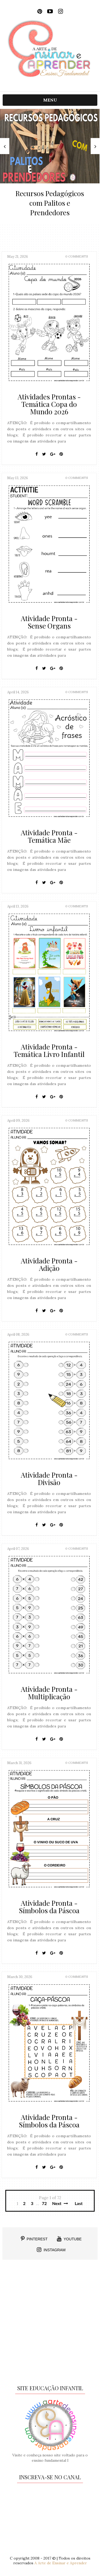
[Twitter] (44, 454)
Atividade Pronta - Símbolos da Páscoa (49, 1907)
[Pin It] (61, 454)
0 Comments (76, 256)
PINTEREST (34, 2238)
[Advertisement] (50, 2324)
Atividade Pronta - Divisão (49, 1478)
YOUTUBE (69, 2238)
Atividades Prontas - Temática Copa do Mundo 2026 (49, 404)
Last (78, 2203)
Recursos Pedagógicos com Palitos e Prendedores (49, 203)
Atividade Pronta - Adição (49, 1264)
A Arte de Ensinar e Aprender (60, 2563)
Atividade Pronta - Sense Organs (49, 622)
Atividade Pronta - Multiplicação (49, 1692)
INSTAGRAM (51, 2249)
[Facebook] (36, 454)
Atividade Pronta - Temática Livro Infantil (49, 1050)
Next (60, 2203)
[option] (49, 166)
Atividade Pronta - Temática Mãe (49, 836)
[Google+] (52, 454)
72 (44, 2203)
